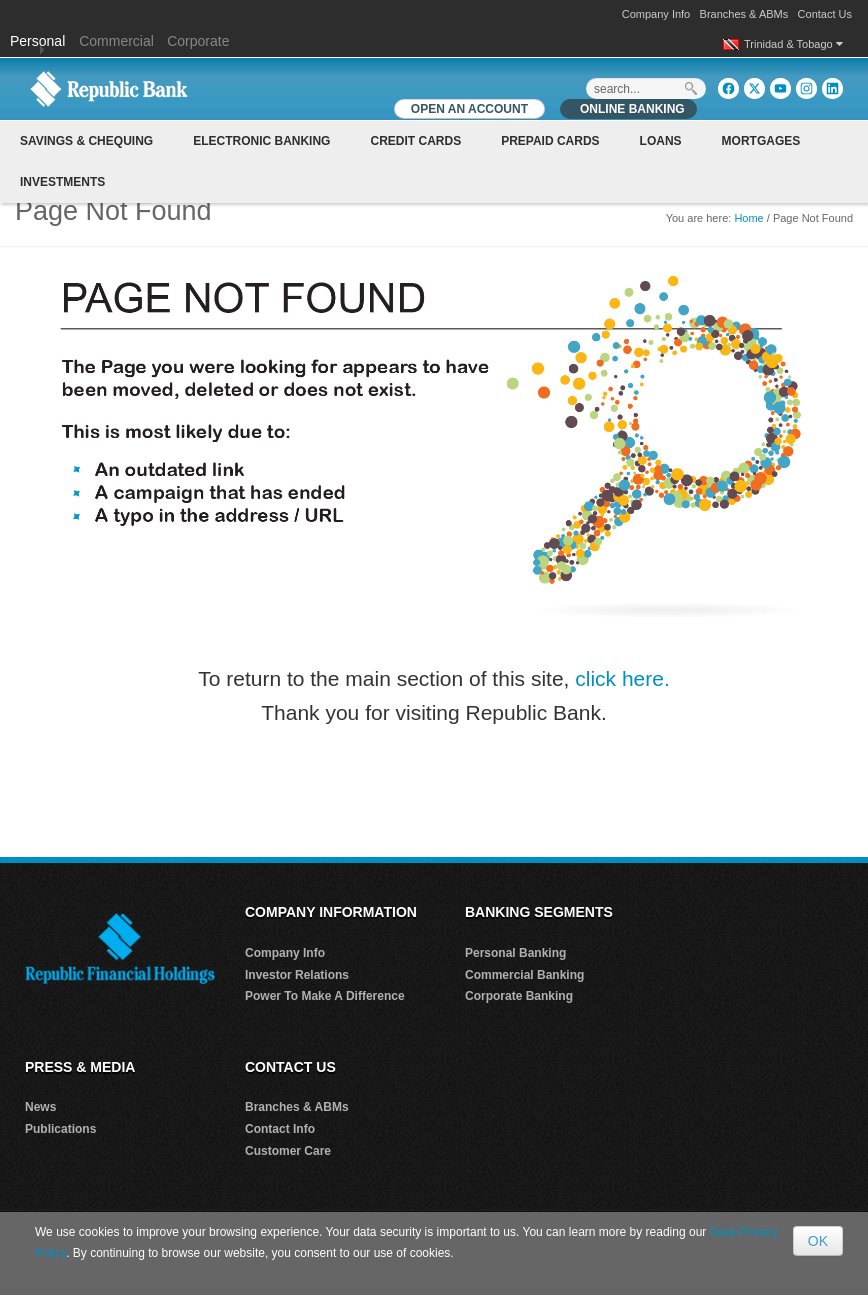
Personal (39, 41)
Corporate (198, 41)
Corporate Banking (519, 996)
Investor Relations (297, 975)
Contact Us (825, 14)
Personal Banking (515, 953)
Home (748, 218)
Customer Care (288, 1151)
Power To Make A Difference (325, 996)
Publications (60, 1129)
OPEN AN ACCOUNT (469, 109)
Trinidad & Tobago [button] (793, 44)
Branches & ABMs (744, 14)
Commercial (116, 41)
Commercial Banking (524, 975)
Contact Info (280, 1129)
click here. (622, 678)
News (40, 1107)
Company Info (656, 14)
